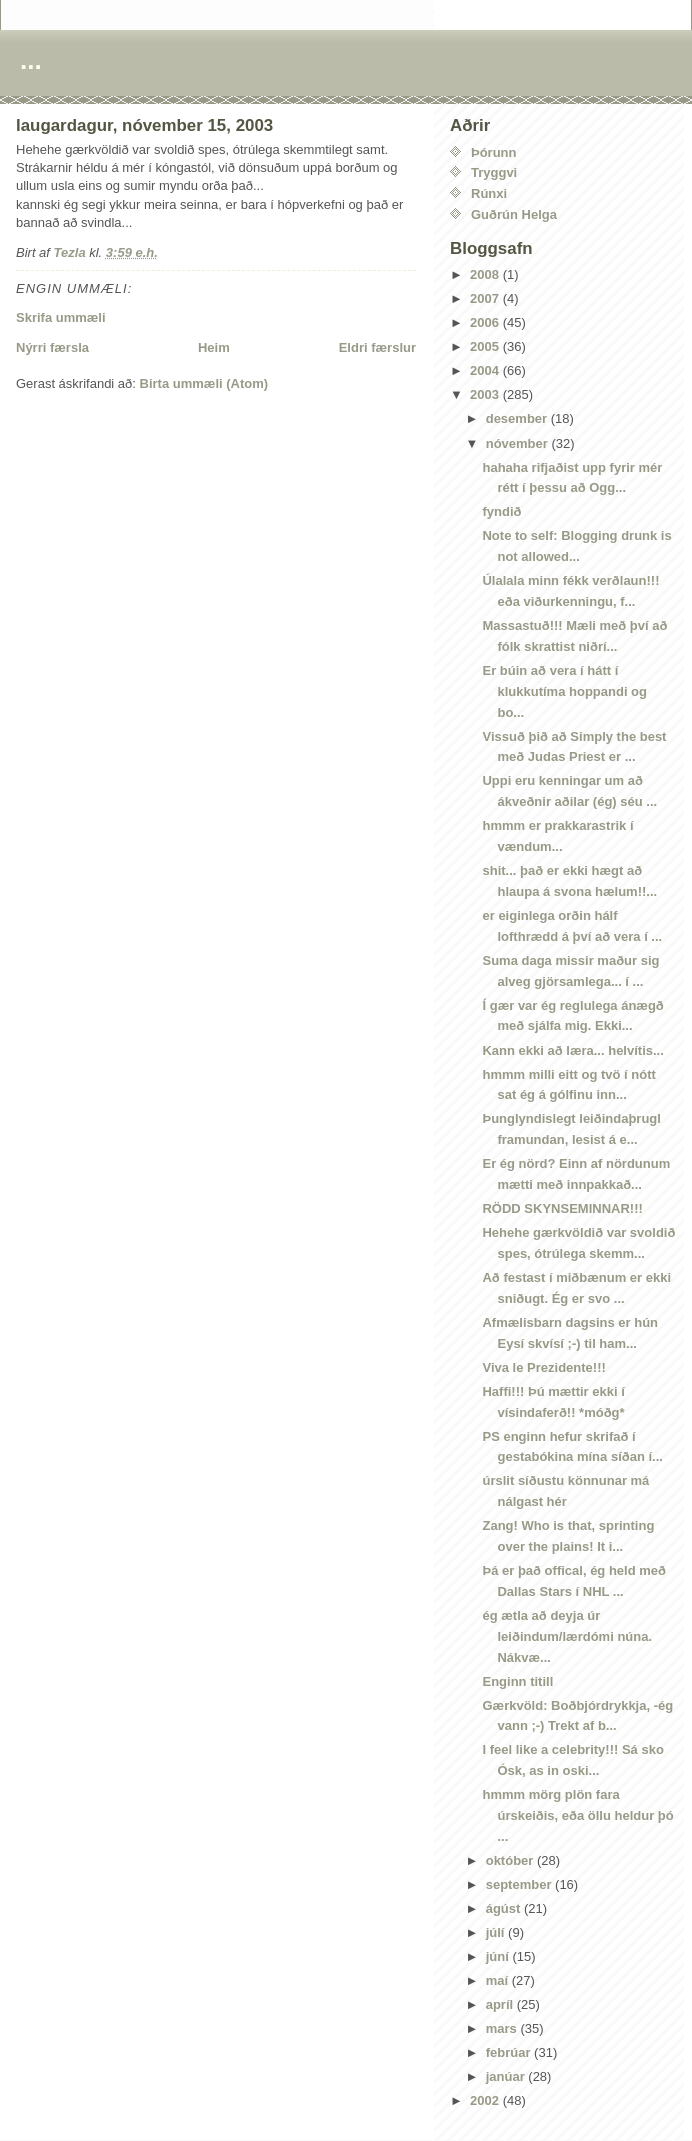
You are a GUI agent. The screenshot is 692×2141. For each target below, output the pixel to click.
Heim (214, 347)
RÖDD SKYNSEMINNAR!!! (562, 1208)
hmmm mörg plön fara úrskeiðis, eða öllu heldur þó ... (577, 1815)
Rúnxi (489, 193)
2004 (486, 370)
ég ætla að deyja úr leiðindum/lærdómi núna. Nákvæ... (567, 1636)
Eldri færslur (377, 347)
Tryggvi (494, 172)
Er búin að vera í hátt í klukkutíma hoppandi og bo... (564, 691)
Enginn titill (517, 1681)
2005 (486, 346)
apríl (501, 2004)
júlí (497, 1932)
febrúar (510, 2052)
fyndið (501, 511)
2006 (486, 322)
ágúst (505, 1908)
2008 (486, 274)
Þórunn (494, 152)
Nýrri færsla (52, 347)
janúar (507, 2076)
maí (499, 1980)
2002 (486, 2100)
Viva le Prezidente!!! (543, 1367)
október (511, 1860)
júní (499, 1956)
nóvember (519, 443)
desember (518, 418)
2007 (486, 298)
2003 (486, 394)
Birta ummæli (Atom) (204, 383)
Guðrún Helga (514, 214)
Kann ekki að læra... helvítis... (572, 1050)
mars (503, 2028)
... (31, 60)
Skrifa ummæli (61, 317)
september (520, 1884)
